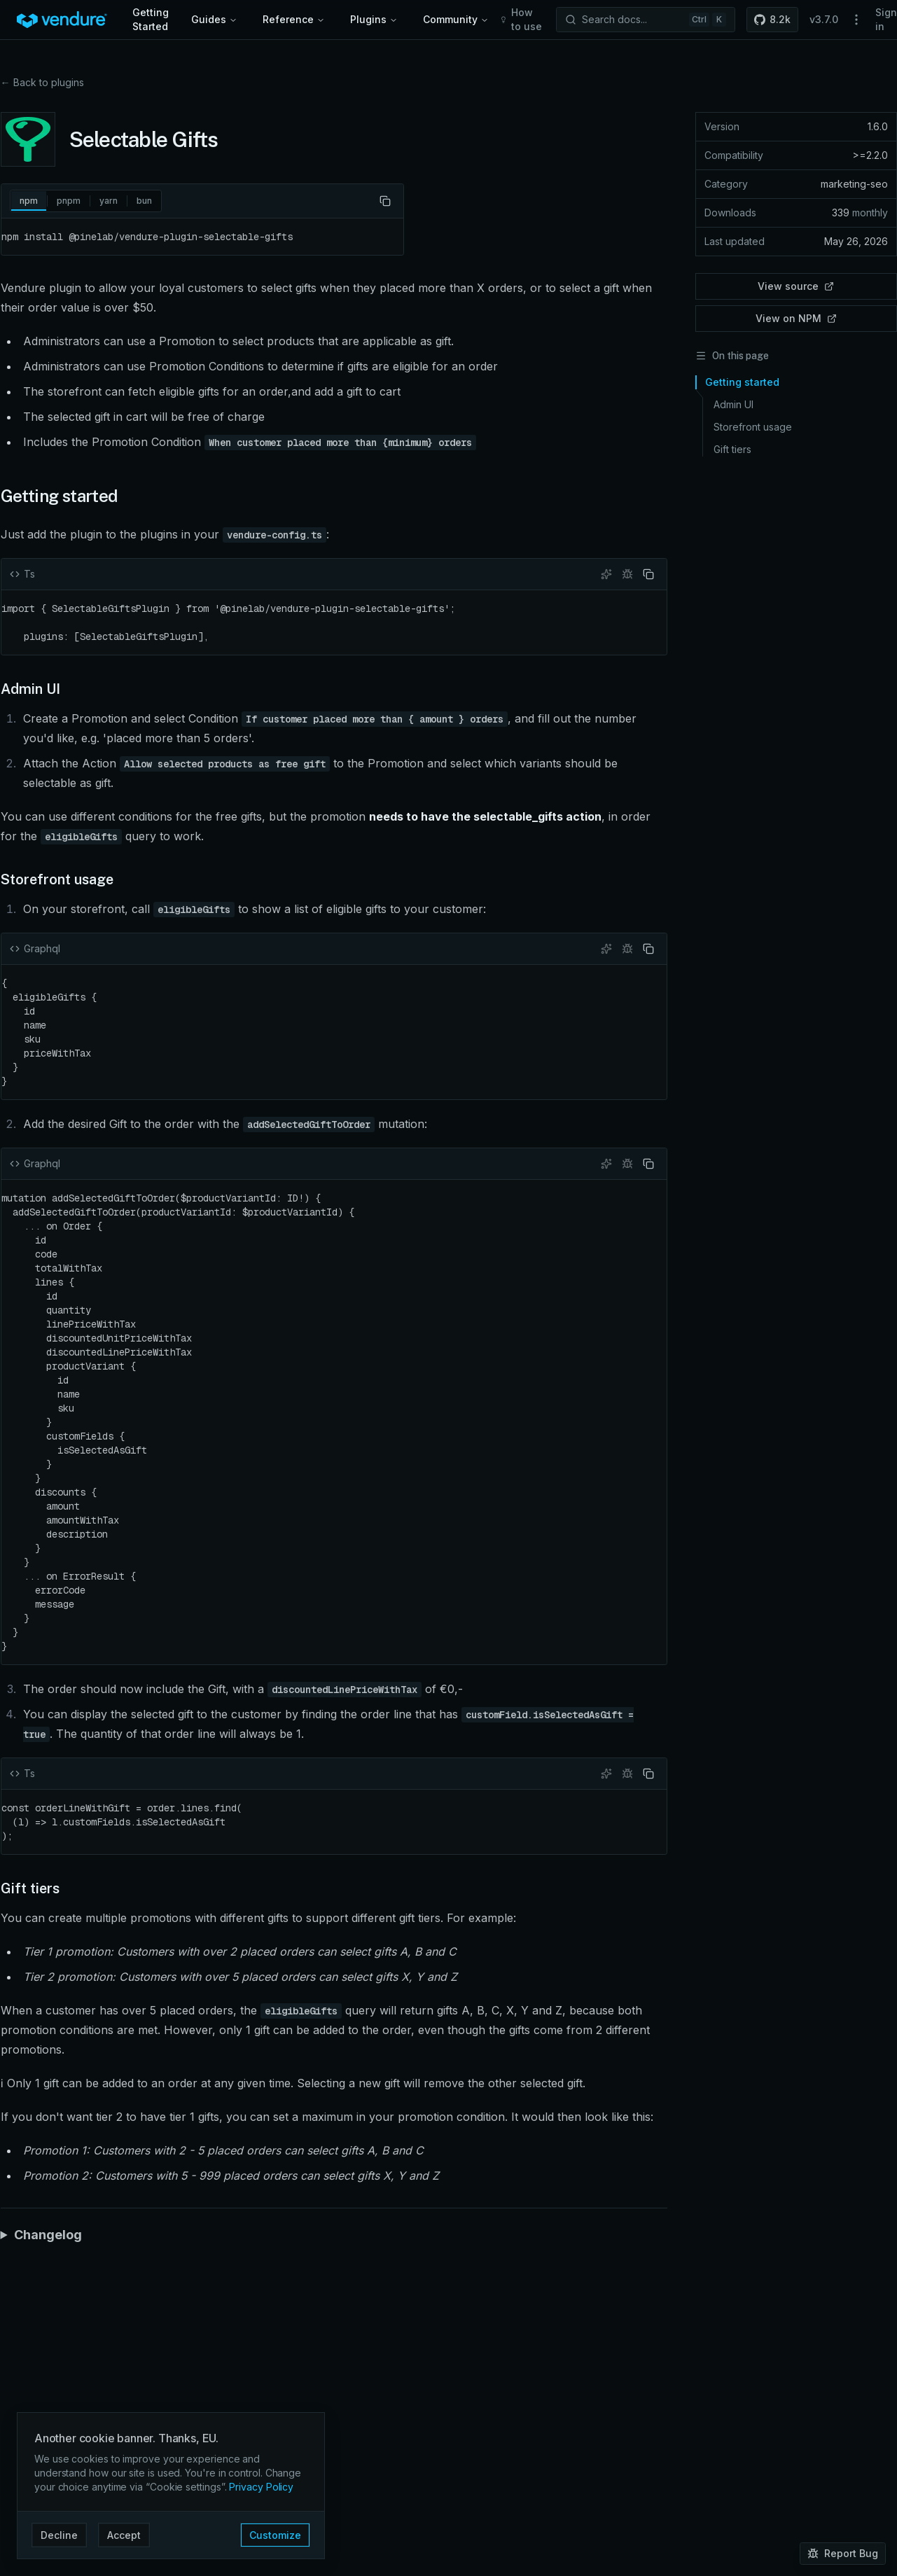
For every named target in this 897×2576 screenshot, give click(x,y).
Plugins (374, 19)
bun (144, 200)
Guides (214, 19)
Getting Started (150, 19)
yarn (108, 200)
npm (28, 203)
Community (456, 19)
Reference (294, 19)
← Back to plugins (42, 82)
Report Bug (842, 2553)
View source (796, 286)
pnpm (69, 200)
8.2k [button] (772, 19)
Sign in (886, 19)
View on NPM (796, 318)
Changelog (48, 2220)
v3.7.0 (823, 19)
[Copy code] (385, 201)
